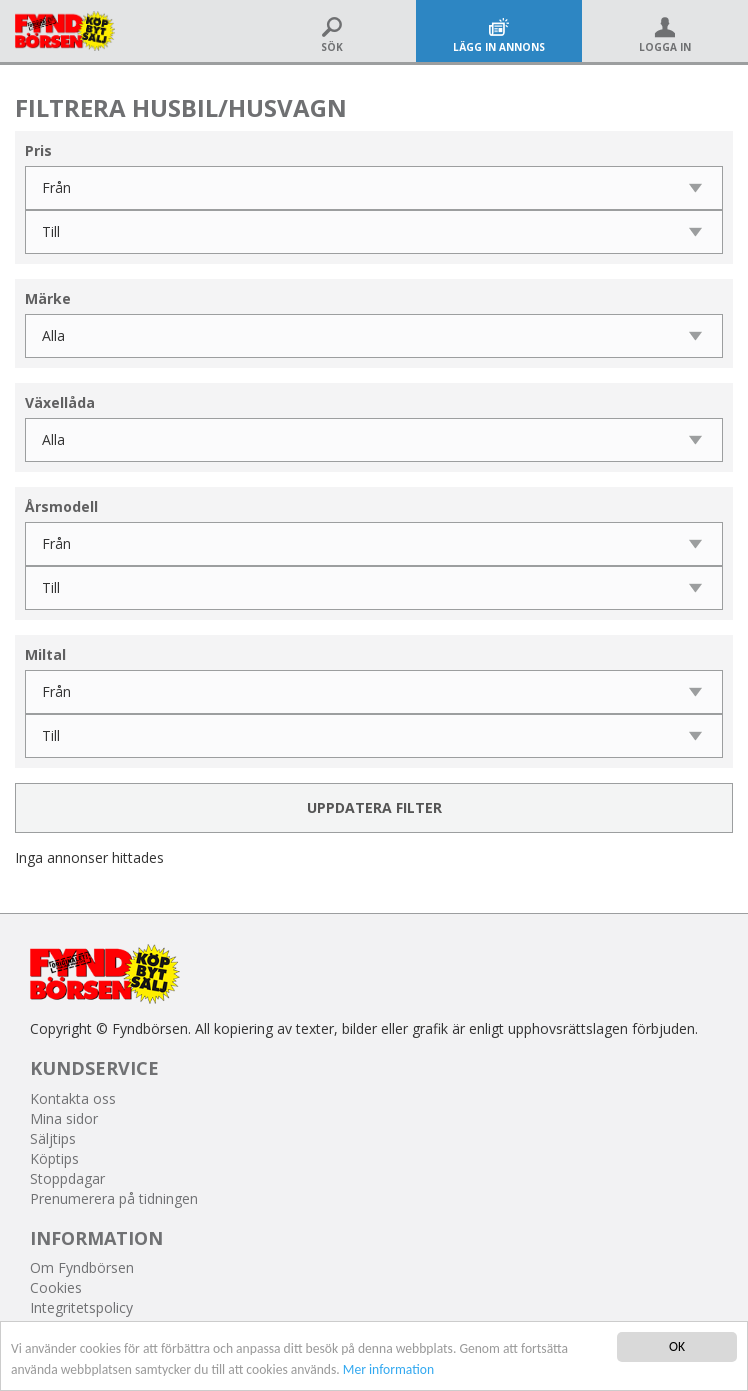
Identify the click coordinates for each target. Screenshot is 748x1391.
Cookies (56, 1287)
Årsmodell (61, 506)
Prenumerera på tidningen (114, 1198)
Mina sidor (64, 1118)
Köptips (54, 1158)
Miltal (45, 654)
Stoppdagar (67, 1178)
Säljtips (53, 1138)
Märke (48, 298)
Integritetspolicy (81, 1307)
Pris (38, 150)
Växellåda (60, 402)
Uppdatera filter (374, 807)
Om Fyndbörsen (82, 1267)
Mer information (388, 1369)
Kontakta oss (73, 1098)
